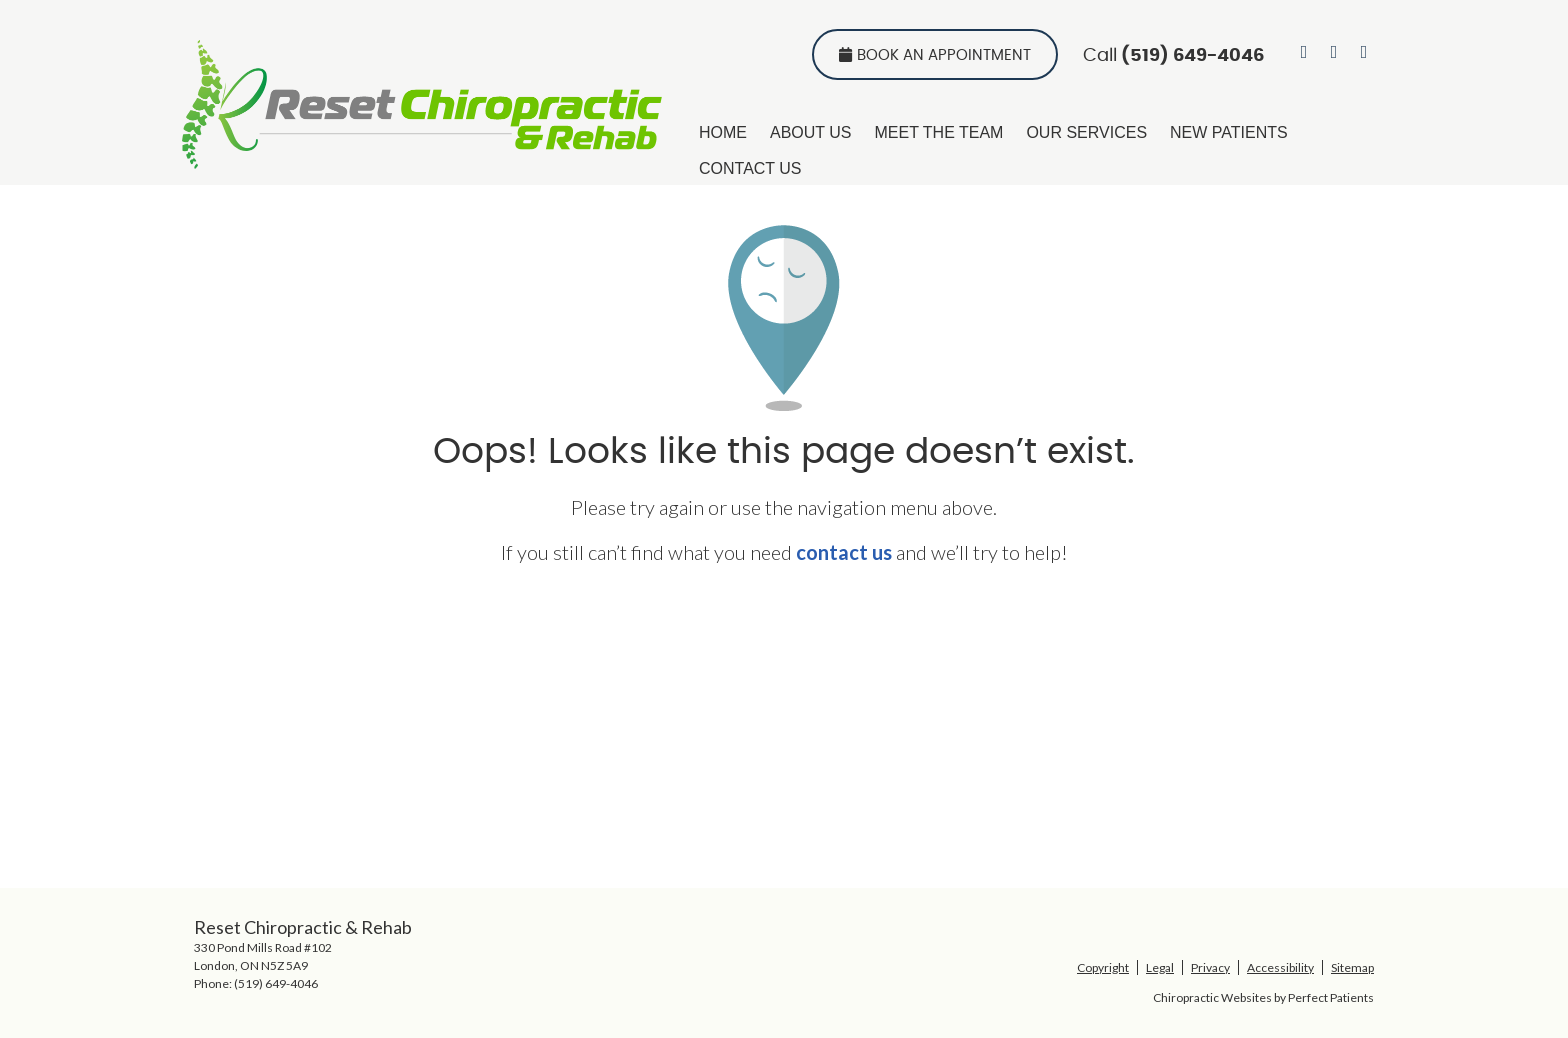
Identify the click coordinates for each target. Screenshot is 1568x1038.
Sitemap (1352, 967)
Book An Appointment (935, 55)
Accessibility (1280, 967)
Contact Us (750, 168)
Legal (1160, 967)
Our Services (1086, 132)
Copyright (1103, 967)
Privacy (1210, 967)
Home (723, 132)
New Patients (1229, 132)
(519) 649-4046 (1192, 56)
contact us (844, 552)
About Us (811, 132)
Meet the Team (939, 132)
